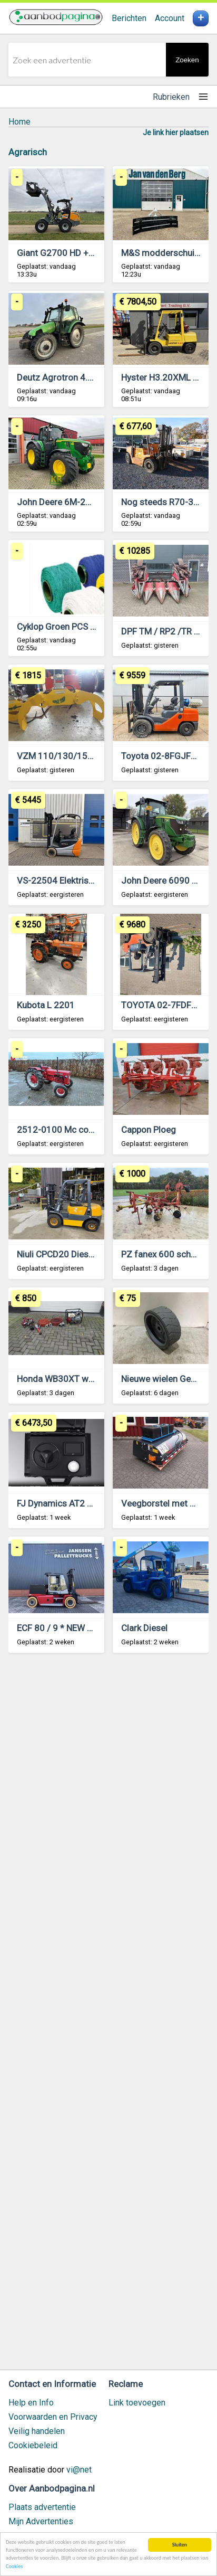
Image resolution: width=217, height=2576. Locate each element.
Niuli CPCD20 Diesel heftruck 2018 (85, 1254)
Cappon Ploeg (148, 1129)
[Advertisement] (108, 2016)
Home (19, 122)
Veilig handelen (36, 2431)
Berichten (129, 18)
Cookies (14, 2566)
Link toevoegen (136, 2403)
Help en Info (31, 2403)
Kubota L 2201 (46, 1005)
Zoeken (187, 60)
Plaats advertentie (42, 2507)
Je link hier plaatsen (176, 132)
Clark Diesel (144, 1628)
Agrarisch (27, 152)
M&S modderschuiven (164, 253)
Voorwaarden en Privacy (52, 2417)
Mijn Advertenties (40, 2521)
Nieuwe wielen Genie (161, 1379)
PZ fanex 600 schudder (167, 1254)
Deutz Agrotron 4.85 (57, 377)
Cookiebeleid (32, 2445)
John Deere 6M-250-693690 (74, 502)
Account (169, 18)
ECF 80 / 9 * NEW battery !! (69, 1628)
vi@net (79, 2470)
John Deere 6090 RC (162, 880)
